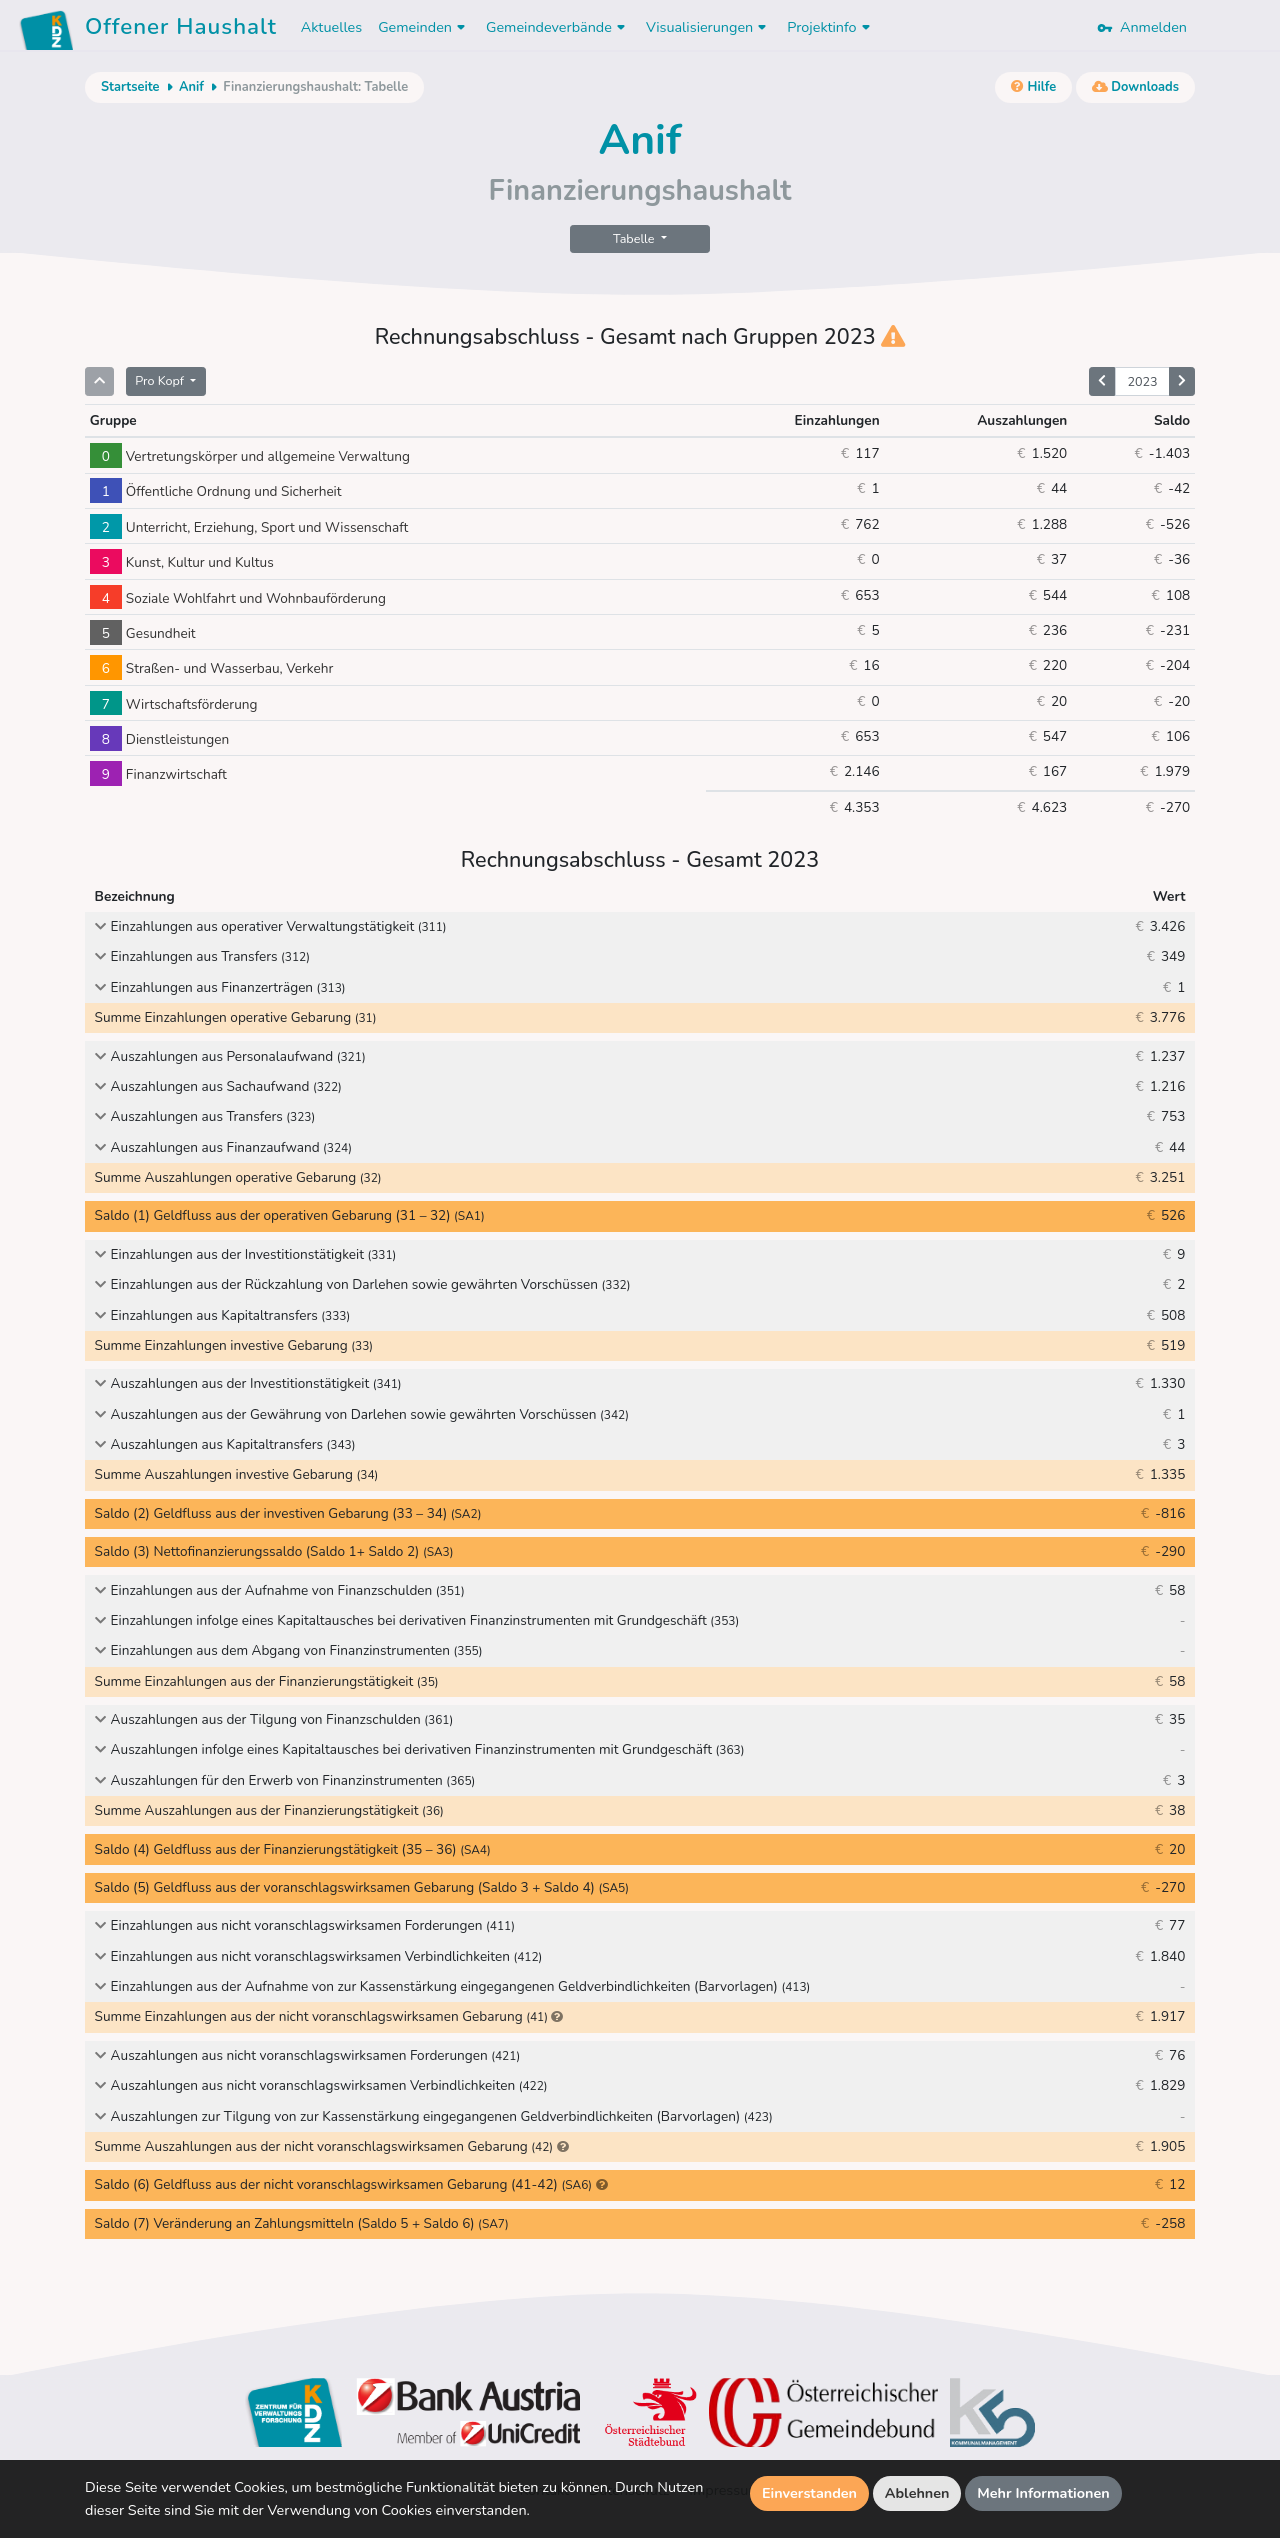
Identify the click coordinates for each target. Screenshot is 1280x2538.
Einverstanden (809, 2493)
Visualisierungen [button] (708, 27)
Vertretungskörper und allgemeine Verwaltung (250, 456)
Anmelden (1142, 27)
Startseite (130, 87)
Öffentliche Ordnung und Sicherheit (216, 491)
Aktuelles (331, 27)
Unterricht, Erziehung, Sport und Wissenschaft (249, 527)
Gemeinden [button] (424, 27)
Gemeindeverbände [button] (558, 27)
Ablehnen (917, 2493)
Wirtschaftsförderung (174, 704)
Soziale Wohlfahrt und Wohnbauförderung (238, 598)
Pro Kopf (161, 380)
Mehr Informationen (1043, 2493)
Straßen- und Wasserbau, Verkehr (212, 668)
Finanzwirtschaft (158, 774)
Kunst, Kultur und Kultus (182, 562)
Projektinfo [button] (830, 27)
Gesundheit (143, 633)
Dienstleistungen (159, 739)
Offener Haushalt (181, 30)
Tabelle (635, 238)
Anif (191, 87)
